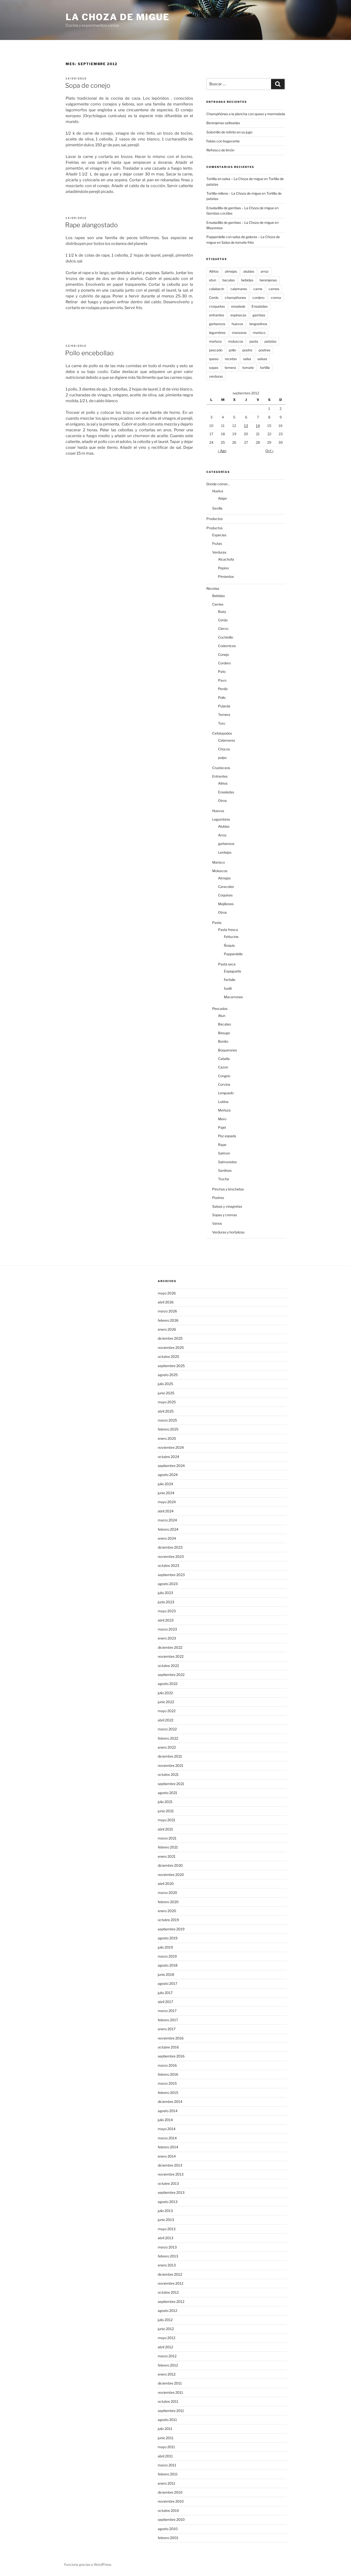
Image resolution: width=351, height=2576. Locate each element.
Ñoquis (229, 945)
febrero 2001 (168, 2538)
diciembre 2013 (170, 2165)
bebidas (247, 280)
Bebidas (218, 596)
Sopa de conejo (87, 85)
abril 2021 (165, 1829)
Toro (221, 723)
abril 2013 (165, 2238)
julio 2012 (165, 2320)
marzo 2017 (167, 2011)
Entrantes (220, 776)
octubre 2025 (168, 1356)
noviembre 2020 (171, 1875)
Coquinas (225, 895)
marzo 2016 (167, 2065)
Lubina (223, 1102)
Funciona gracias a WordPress (87, 2564)
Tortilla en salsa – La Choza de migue (234, 179)
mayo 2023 (167, 1611)
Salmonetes (227, 1162)
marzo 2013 (167, 2247)
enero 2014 (167, 2156)
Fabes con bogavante (223, 141)
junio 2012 (166, 2329)
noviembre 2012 (170, 2283)
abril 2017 (165, 2002)
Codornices (227, 646)
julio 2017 (165, 1993)
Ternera (224, 714)
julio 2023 (165, 1593)
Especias (219, 535)
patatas (270, 341)
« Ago (222, 451)
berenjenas (268, 280)
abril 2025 (166, 1411)
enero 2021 (167, 1856)
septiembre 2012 (171, 2301)
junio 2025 (166, 1393)
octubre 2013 (168, 2183)
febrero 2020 (168, 1902)
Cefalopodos (222, 733)
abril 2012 (165, 2347)
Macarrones (233, 997)
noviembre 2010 (171, 2501)
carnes (274, 289)
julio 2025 (165, 1384)
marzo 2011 (167, 2465)
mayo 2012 (166, 2338)
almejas (231, 271)
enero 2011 (166, 2483)
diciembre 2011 (170, 2383)
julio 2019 (165, 1947)
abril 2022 (165, 1720)
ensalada (238, 306)
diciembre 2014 (170, 2101)
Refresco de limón (220, 150)
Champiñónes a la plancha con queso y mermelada (245, 114)
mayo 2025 (167, 1402)
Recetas (212, 588)
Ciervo (223, 628)
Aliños (214, 271)
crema (276, 297)
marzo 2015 (167, 2083)
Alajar (222, 498)
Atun (221, 1016)
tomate (248, 367)
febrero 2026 (168, 1320)
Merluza (224, 1110)
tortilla (265, 367)
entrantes (216, 315)
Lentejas (224, 852)
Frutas (217, 543)
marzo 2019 (167, 1956)
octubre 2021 (168, 1774)
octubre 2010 (168, 2510)
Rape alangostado (91, 225)
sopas (213, 367)
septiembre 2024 (171, 1466)
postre (247, 350)
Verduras (219, 552)
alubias (248, 271)
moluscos (235, 341)
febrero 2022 (168, 1738)
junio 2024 (166, 1493)
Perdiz (223, 689)
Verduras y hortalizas (228, 1232)
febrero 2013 (168, 2256)
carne (257, 289)
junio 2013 (166, 2220)
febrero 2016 (168, 2074)
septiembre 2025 (171, 1366)
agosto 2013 (167, 2202)
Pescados (220, 1008)
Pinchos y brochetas (228, 1189)
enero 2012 (167, 2374)
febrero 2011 (168, 2474)
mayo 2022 (167, 1711)
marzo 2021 (167, 1838)
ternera (230, 367)
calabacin (216, 289)
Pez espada (227, 1136)
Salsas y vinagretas (227, 1206)
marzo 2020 (167, 1893)
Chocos (224, 749)
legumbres (217, 332)
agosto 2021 (167, 1793)
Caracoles (226, 887)
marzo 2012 (167, 2356)
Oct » (269, 451)
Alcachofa (226, 559)
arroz (265, 271)
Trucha (223, 1179)
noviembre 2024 (171, 1447)
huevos (237, 324)
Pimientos (226, 576)
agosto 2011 (167, 2420)
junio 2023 (166, 1602)
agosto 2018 (167, 1965)
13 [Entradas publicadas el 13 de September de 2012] (246, 426)
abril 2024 (166, 1511)
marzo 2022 (167, 1729)
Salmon (224, 1153)
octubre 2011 (168, 2401)
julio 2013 (165, 2211)
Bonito (223, 1041)
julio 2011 (165, 2429)
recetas (231, 359)
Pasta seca (227, 964)
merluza (215, 341)
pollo (232, 350)
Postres (218, 1198)
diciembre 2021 (170, 1756)
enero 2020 (167, 1911)
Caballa (224, 1059)
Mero (222, 1119)
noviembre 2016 (171, 2038)
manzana (239, 332)
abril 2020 (166, 1884)
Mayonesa (214, 228)
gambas (259, 315)
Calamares (226, 740)
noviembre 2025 (171, 1347)
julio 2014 (165, 2120)
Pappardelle (233, 954)
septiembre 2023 (171, 1575)
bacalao (228, 280)
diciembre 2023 (170, 1547)
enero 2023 (167, 1638)
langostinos (258, 324)
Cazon (223, 1067)
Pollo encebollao (89, 353)
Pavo (222, 680)
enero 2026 (167, 1329)
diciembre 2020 (170, 1865)
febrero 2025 (168, 1429)
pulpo (222, 757)
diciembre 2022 (170, 1647)
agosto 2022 (167, 1684)
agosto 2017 (167, 1983)
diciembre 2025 (170, 1338)
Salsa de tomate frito (237, 242)
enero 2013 (167, 2265)
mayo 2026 (167, 1293)
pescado (215, 350)
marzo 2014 (167, 2138)
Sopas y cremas (224, 1215)
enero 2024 (167, 1538)
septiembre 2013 (171, 2192)
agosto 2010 (168, 2529)
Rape (222, 1145)
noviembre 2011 (170, 2392)
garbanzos (217, 324)
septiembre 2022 (171, 1675)
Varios (217, 1223)
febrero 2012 (168, 2365)
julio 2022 (165, 1693)
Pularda (224, 706)
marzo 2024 (167, 1520)
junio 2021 (166, 1811)
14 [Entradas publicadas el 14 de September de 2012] (258, 426)
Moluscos (219, 871)
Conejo (223, 654)
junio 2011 (166, 2438)
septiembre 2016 (171, 2056)
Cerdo (214, 297)
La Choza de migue (118, 17)
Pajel (222, 1127)
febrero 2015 (168, 2092)
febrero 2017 (168, 2020)
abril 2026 (166, 1302)
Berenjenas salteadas (223, 123)
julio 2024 (165, 1484)
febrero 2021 (168, 1847)
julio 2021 (165, 1802)
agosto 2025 (168, 1375)
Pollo (222, 697)
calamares (238, 289)
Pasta (216, 922)
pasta (253, 341)
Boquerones (227, 1050)
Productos (214, 519)
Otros (222, 800)
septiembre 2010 (171, 2519)
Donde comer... (217, 484)
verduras (216, 376)
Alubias (223, 826)
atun (212, 280)
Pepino (223, 568)
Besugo (224, 1033)
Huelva (217, 491)
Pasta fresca (228, 930)
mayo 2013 (167, 2229)
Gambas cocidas (219, 213)
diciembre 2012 (170, 2274)
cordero (258, 297)
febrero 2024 (168, 1529)
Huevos (218, 811)
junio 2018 (166, 1974)
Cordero (224, 663)
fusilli (228, 988)
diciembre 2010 (170, 2492)
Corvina (224, 1084)
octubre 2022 (168, 1666)
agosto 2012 (167, 2310)
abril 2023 (166, 1620)
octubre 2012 (168, 2292)
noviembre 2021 (170, 1765)
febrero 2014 (168, 2147)
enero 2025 (167, 1438)
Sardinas (225, 1170)
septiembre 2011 (171, 2411)
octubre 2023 (168, 1565)
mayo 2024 (167, 1502)
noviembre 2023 (171, 1556)
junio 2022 (166, 1702)
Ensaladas (260, 306)
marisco (259, 332)
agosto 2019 (167, 1938)
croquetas (217, 306)
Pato (222, 671)
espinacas (238, 315)
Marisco (218, 862)
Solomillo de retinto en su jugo (229, 132)
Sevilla (217, 508)
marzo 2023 (167, 1629)
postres (264, 350)
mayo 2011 (166, 2447)
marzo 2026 (167, 1311)
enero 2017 (167, 2029)
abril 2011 (165, 2456)
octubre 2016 (168, 2047)
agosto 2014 (167, 2111)
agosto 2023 (168, 1584)
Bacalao (224, 1024)
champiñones (235, 297)
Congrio (224, 1076)
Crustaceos (221, 768)
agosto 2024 (168, 1475)
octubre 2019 (168, 1920)
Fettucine (231, 937)
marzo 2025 (167, 1420)
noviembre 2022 (171, 1656)
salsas (262, 359)
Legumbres (221, 819)
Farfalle (229, 980)
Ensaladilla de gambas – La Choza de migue (240, 208)
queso (214, 359)
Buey (222, 611)
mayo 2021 (166, 1820)
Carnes (217, 604)
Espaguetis (232, 971)
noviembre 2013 (171, 2174)
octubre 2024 (168, 1457)
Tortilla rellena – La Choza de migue (233, 193)
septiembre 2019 (171, 1929)
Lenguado (226, 1093)
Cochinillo (225, 637)
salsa (247, 359)
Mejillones (226, 904)
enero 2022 (167, 1747)
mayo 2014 (167, 2129)
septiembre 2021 (171, 1784)
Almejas (224, 878)
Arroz (222, 835)
